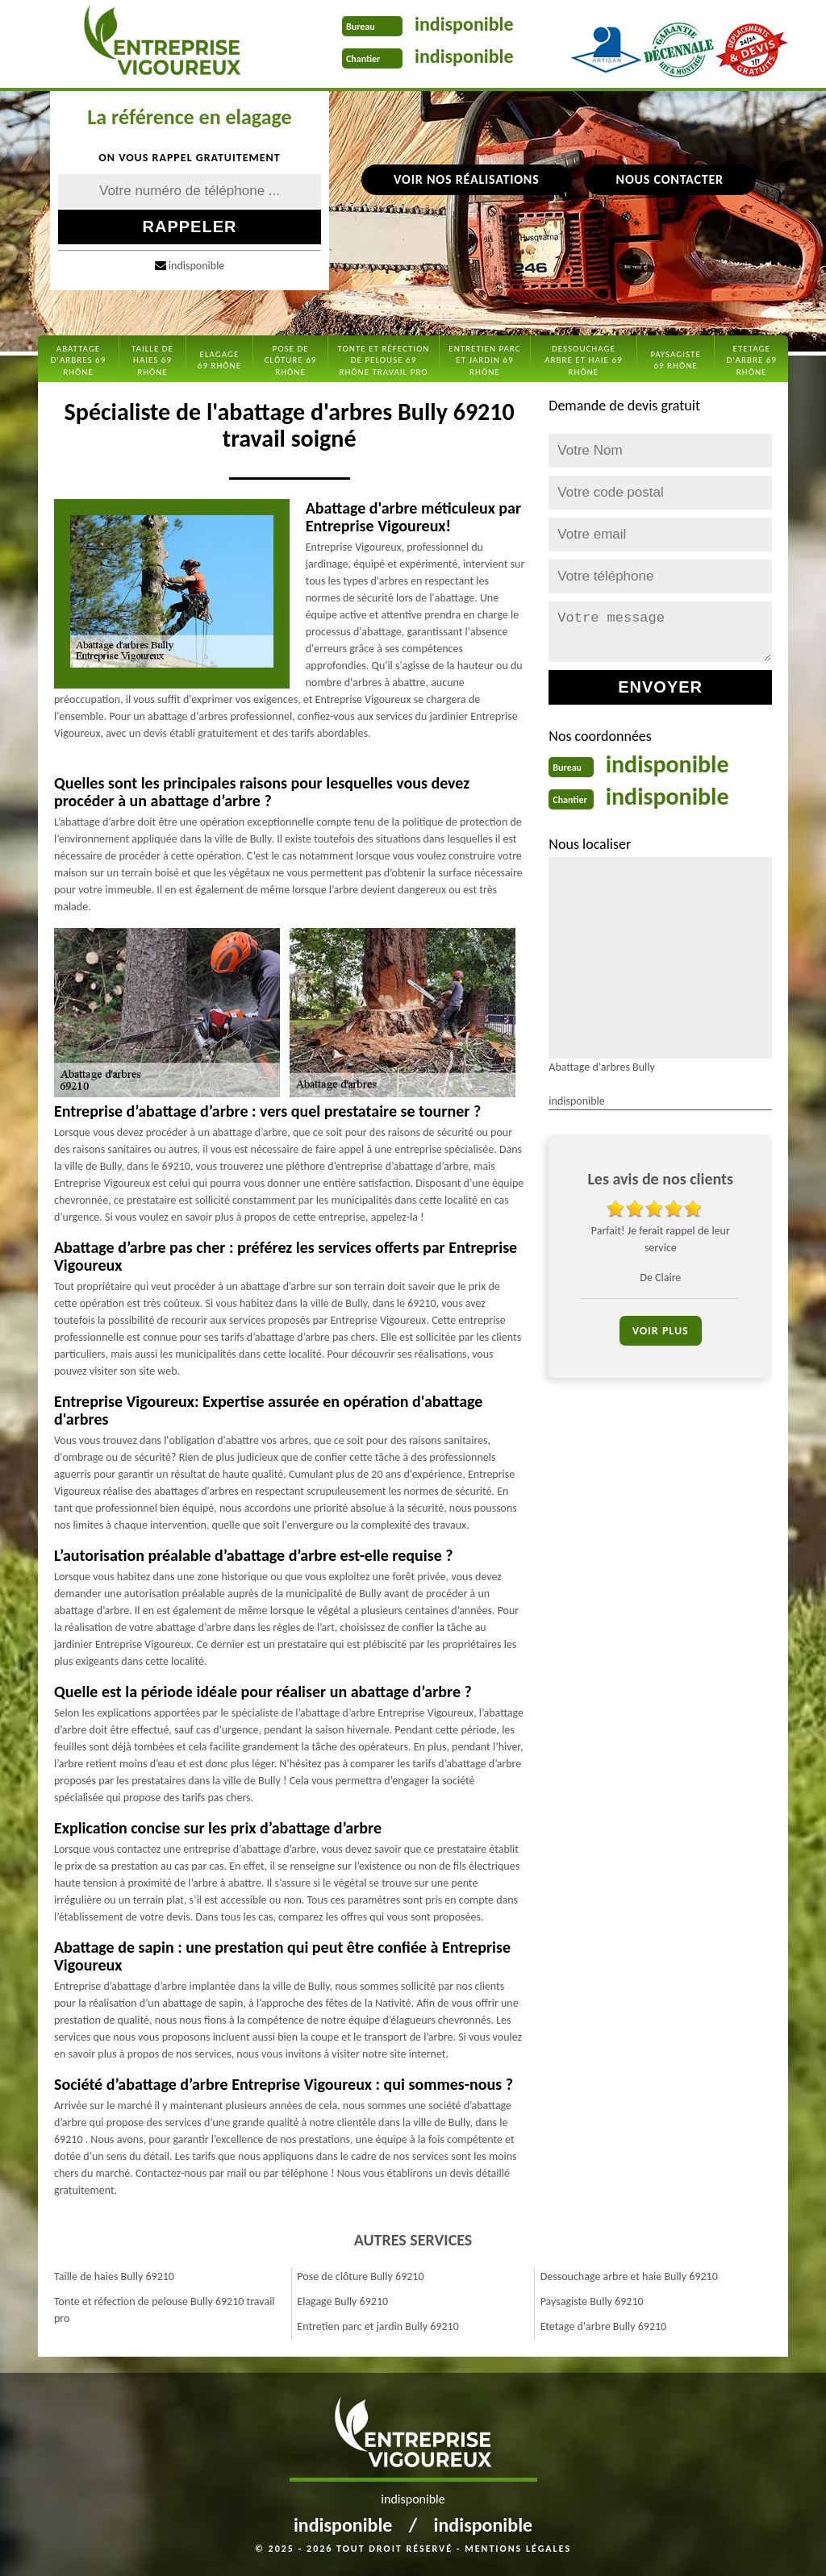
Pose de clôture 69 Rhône (291, 360)
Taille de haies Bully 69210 (114, 2276)
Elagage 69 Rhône (219, 360)
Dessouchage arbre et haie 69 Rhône (583, 360)
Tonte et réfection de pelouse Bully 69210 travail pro (164, 2310)
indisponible (464, 23)
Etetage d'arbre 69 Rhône (751, 360)
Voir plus (660, 1331)
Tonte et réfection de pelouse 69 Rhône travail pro (384, 360)
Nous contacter (670, 179)
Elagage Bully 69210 (342, 2301)
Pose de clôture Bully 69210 (360, 2276)
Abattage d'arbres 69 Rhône (78, 360)
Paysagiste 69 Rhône (675, 360)
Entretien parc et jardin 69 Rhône (484, 360)
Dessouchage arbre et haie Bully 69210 (629, 2276)
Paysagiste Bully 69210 (592, 2301)
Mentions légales (518, 2548)
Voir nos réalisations (466, 179)
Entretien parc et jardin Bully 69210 (377, 2326)
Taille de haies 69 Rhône (152, 360)
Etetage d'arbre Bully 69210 (603, 2326)
